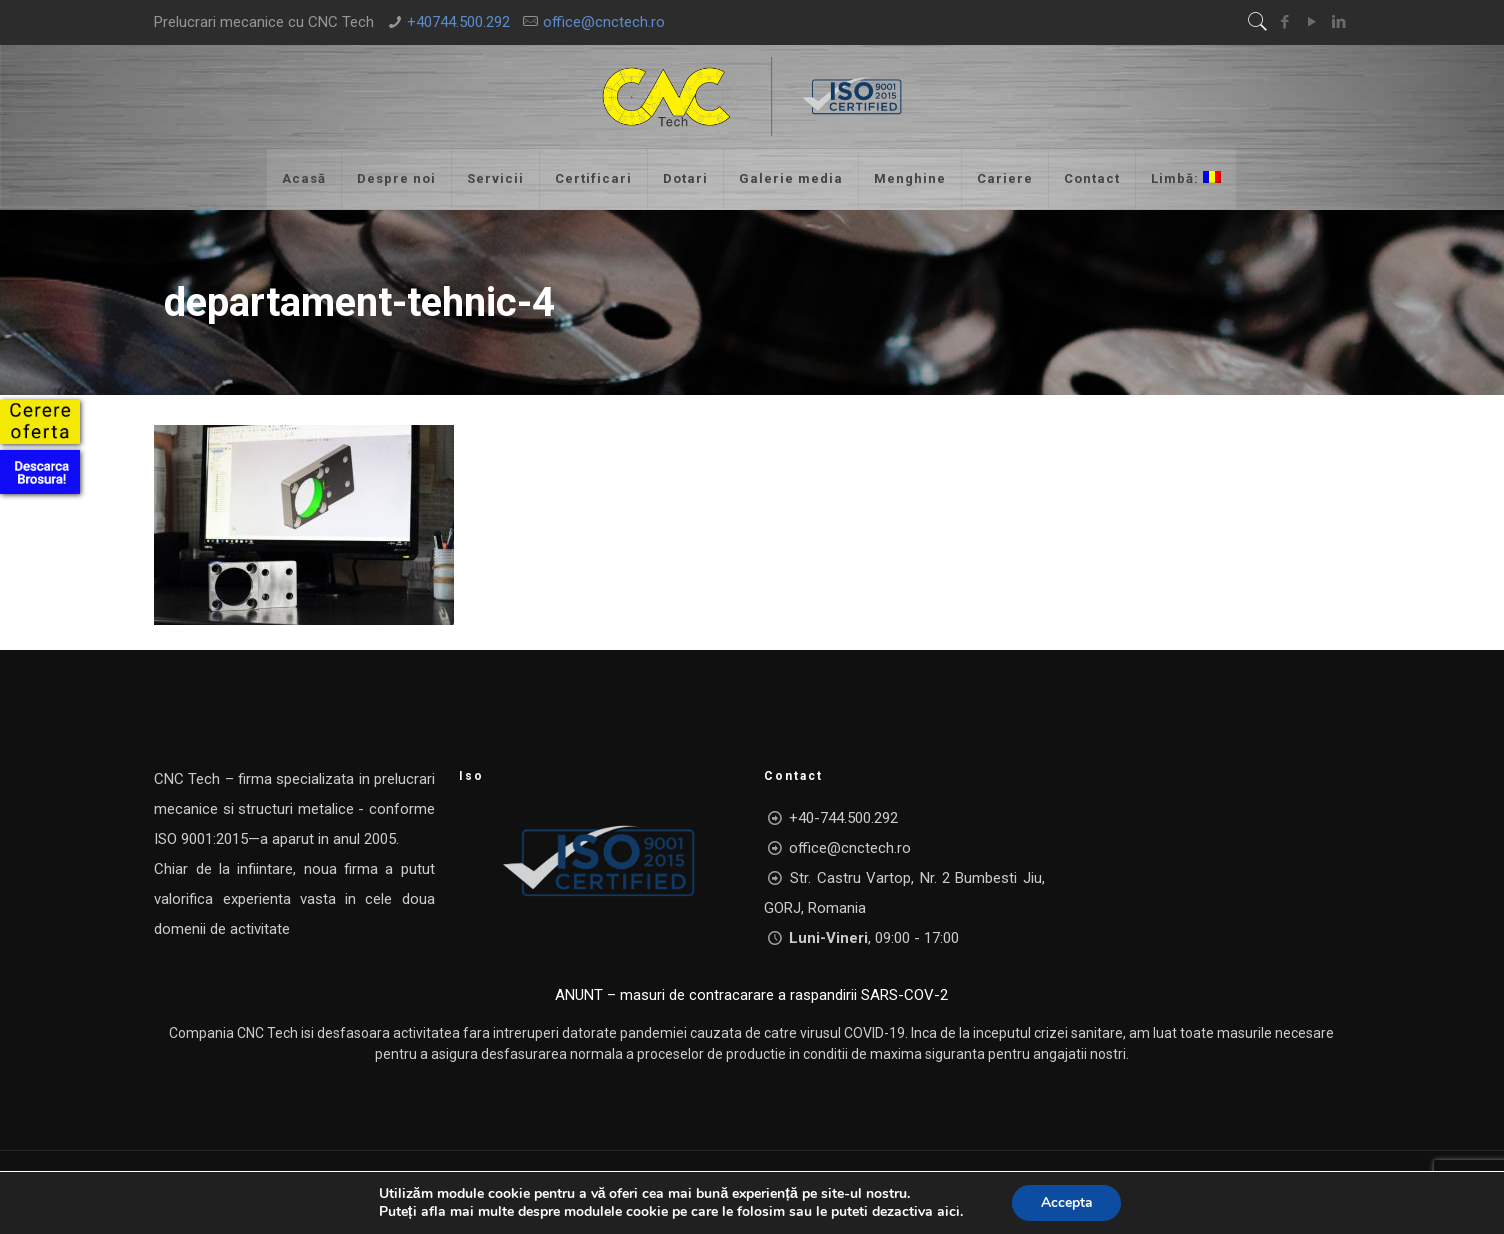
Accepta (1066, 1202)
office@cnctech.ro (604, 22)
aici (946, 1212)
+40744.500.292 (458, 22)
